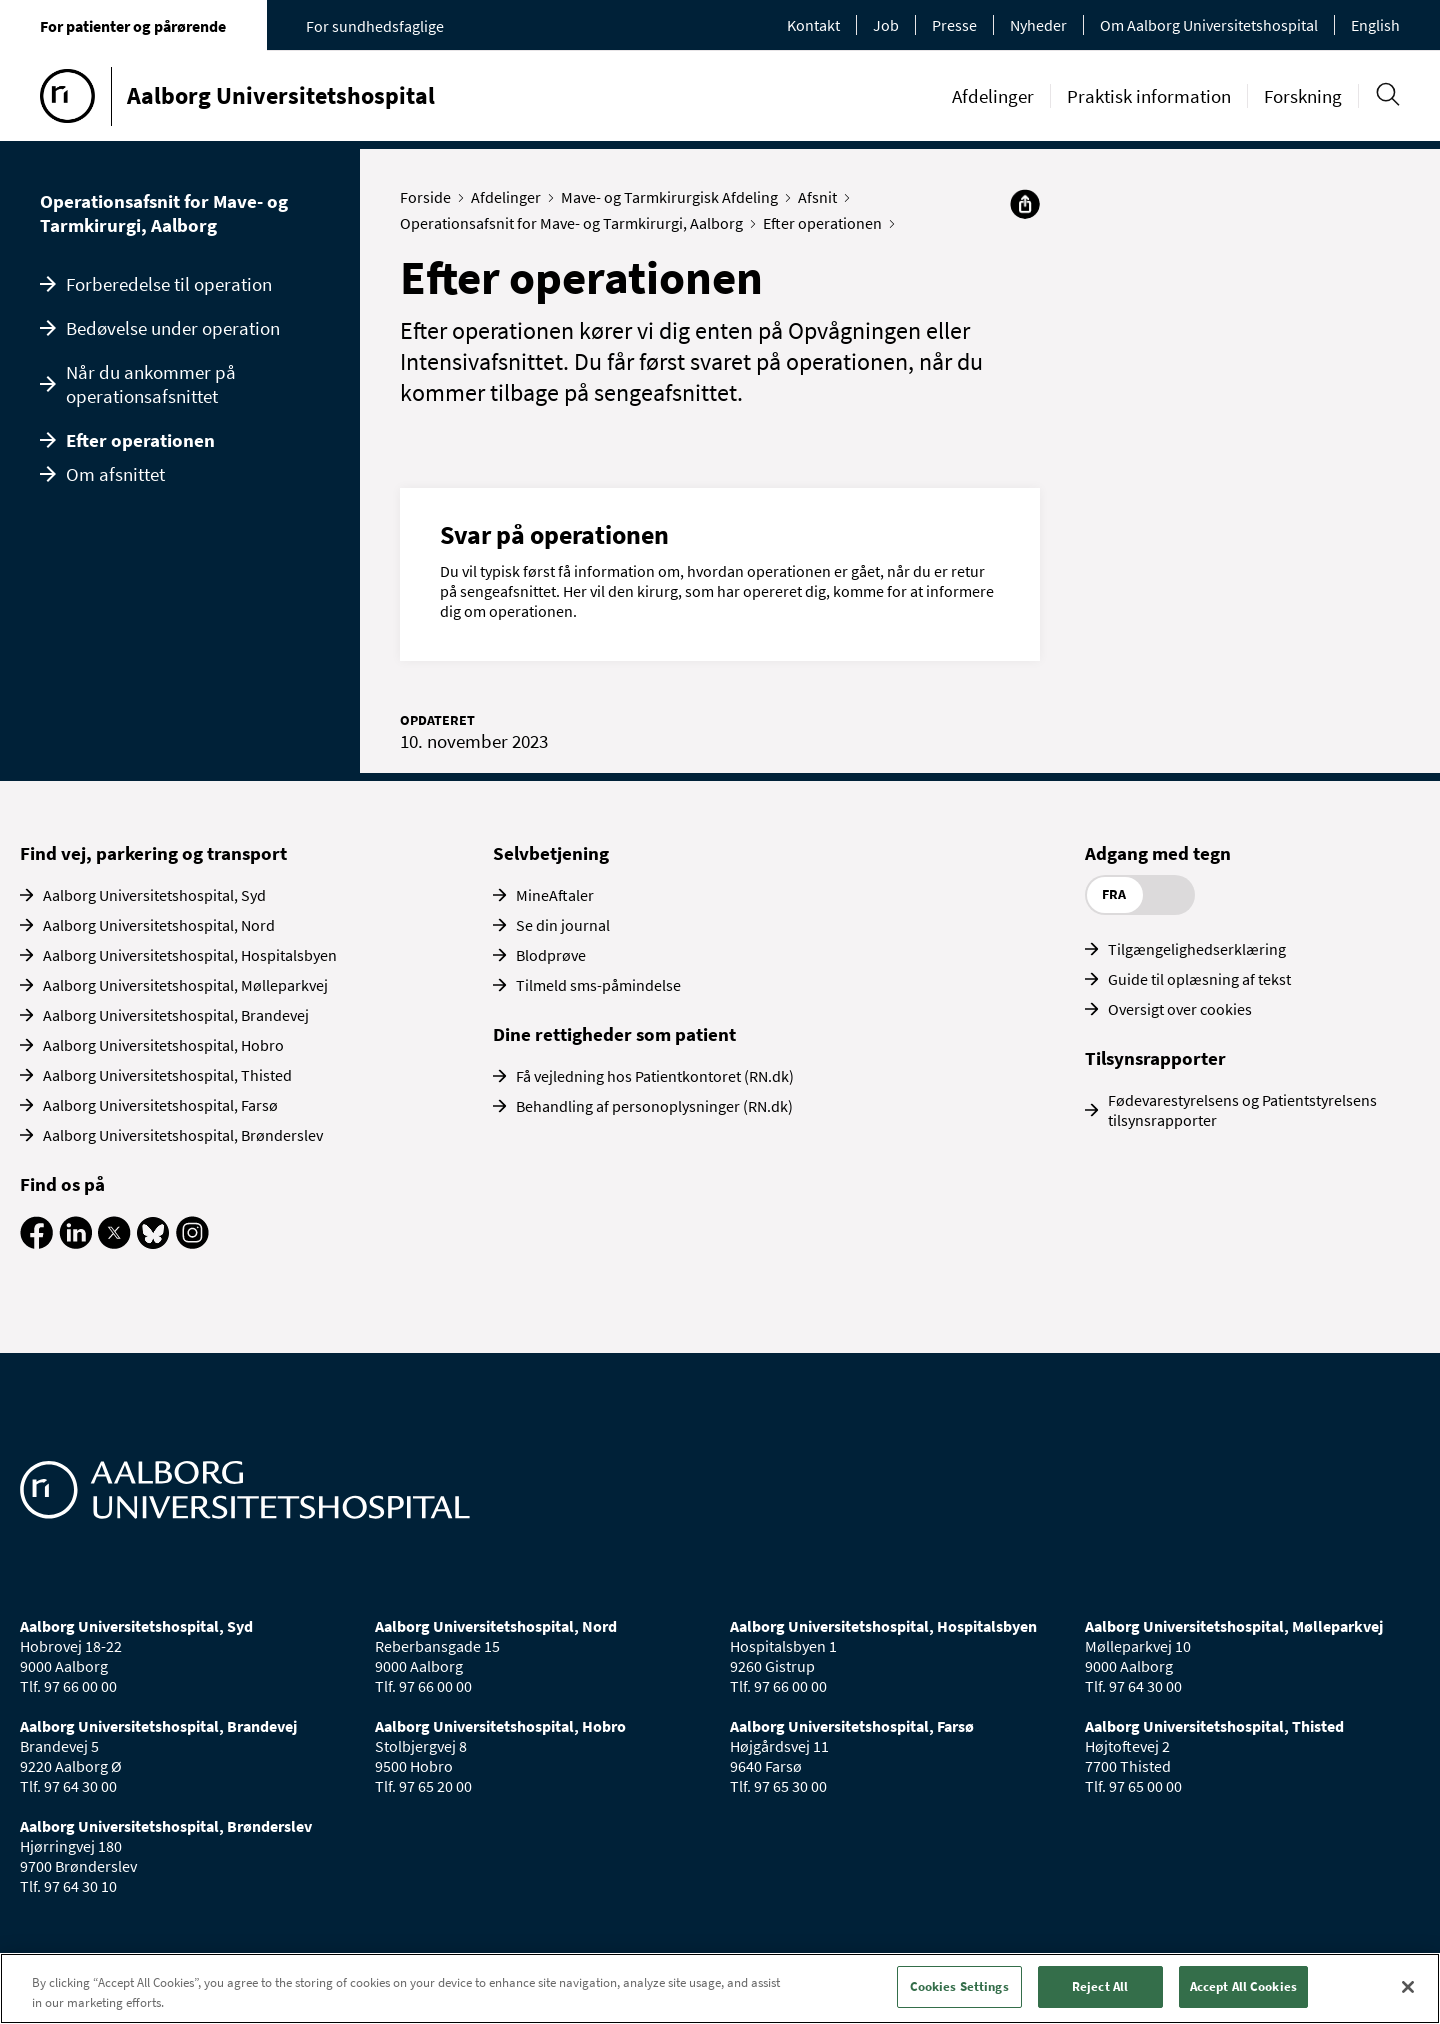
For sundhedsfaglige (375, 26)
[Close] (1408, 1987)
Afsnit (822, 197)
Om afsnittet (115, 474)
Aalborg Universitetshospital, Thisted (167, 1075)
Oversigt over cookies (1180, 1009)
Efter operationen (140, 440)
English (1375, 25)
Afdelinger (993, 96)
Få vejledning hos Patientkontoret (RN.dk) (655, 1076)
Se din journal (563, 925)
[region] (720, 1988)
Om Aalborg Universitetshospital (1209, 25)
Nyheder (1038, 25)
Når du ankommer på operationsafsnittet (151, 384)
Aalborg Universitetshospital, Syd (154, 895)
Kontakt (813, 25)
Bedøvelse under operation (173, 328)
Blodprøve (551, 955)
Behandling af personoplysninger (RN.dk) (654, 1106)
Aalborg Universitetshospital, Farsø (160, 1105)
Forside (430, 197)
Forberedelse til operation (169, 284)
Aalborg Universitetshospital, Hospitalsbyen (190, 955)
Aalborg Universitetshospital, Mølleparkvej (185, 985)
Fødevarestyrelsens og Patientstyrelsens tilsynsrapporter (1242, 1110)
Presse (954, 25)
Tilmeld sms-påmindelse (598, 985)
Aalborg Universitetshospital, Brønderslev (183, 1135)
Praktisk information (1149, 96)
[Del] (1025, 204)
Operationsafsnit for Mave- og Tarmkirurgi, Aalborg (164, 213)
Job (886, 25)
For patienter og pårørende (133, 26)
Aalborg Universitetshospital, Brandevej (176, 1015)
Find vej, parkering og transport (153, 853)
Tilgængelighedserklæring (1197, 949)
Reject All (1100, 1986)
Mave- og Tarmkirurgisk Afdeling (674, 197)
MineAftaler (555, 895)
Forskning (1303, 96)
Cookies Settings (959, 1986)
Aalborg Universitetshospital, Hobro (163, 1045)
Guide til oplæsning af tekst (1199, 979)
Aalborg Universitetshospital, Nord (159, 925)
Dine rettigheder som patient (614, 1034)
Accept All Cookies (1243, 1986)
